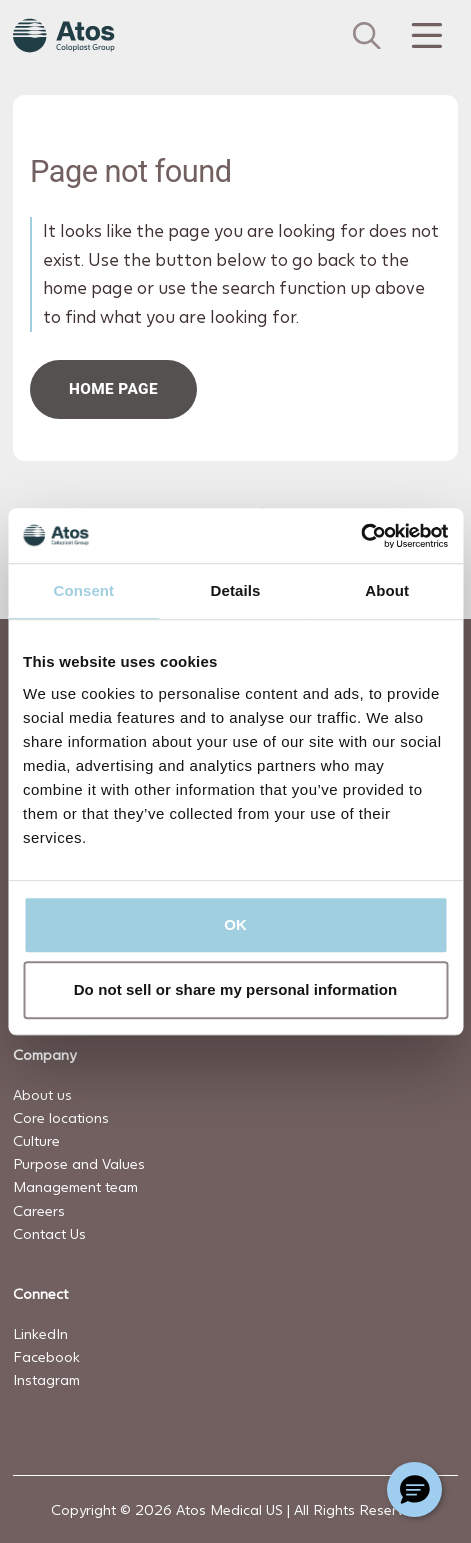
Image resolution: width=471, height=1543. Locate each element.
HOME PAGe (113, 389)
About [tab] (387, 590)
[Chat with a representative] (414, 1489)
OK (235, 924)
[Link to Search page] (367, 36)
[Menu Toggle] (425, 36)
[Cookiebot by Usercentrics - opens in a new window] (360, 536)
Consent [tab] (83, 590)
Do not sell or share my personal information (236, 989)
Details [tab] (236, 590)
